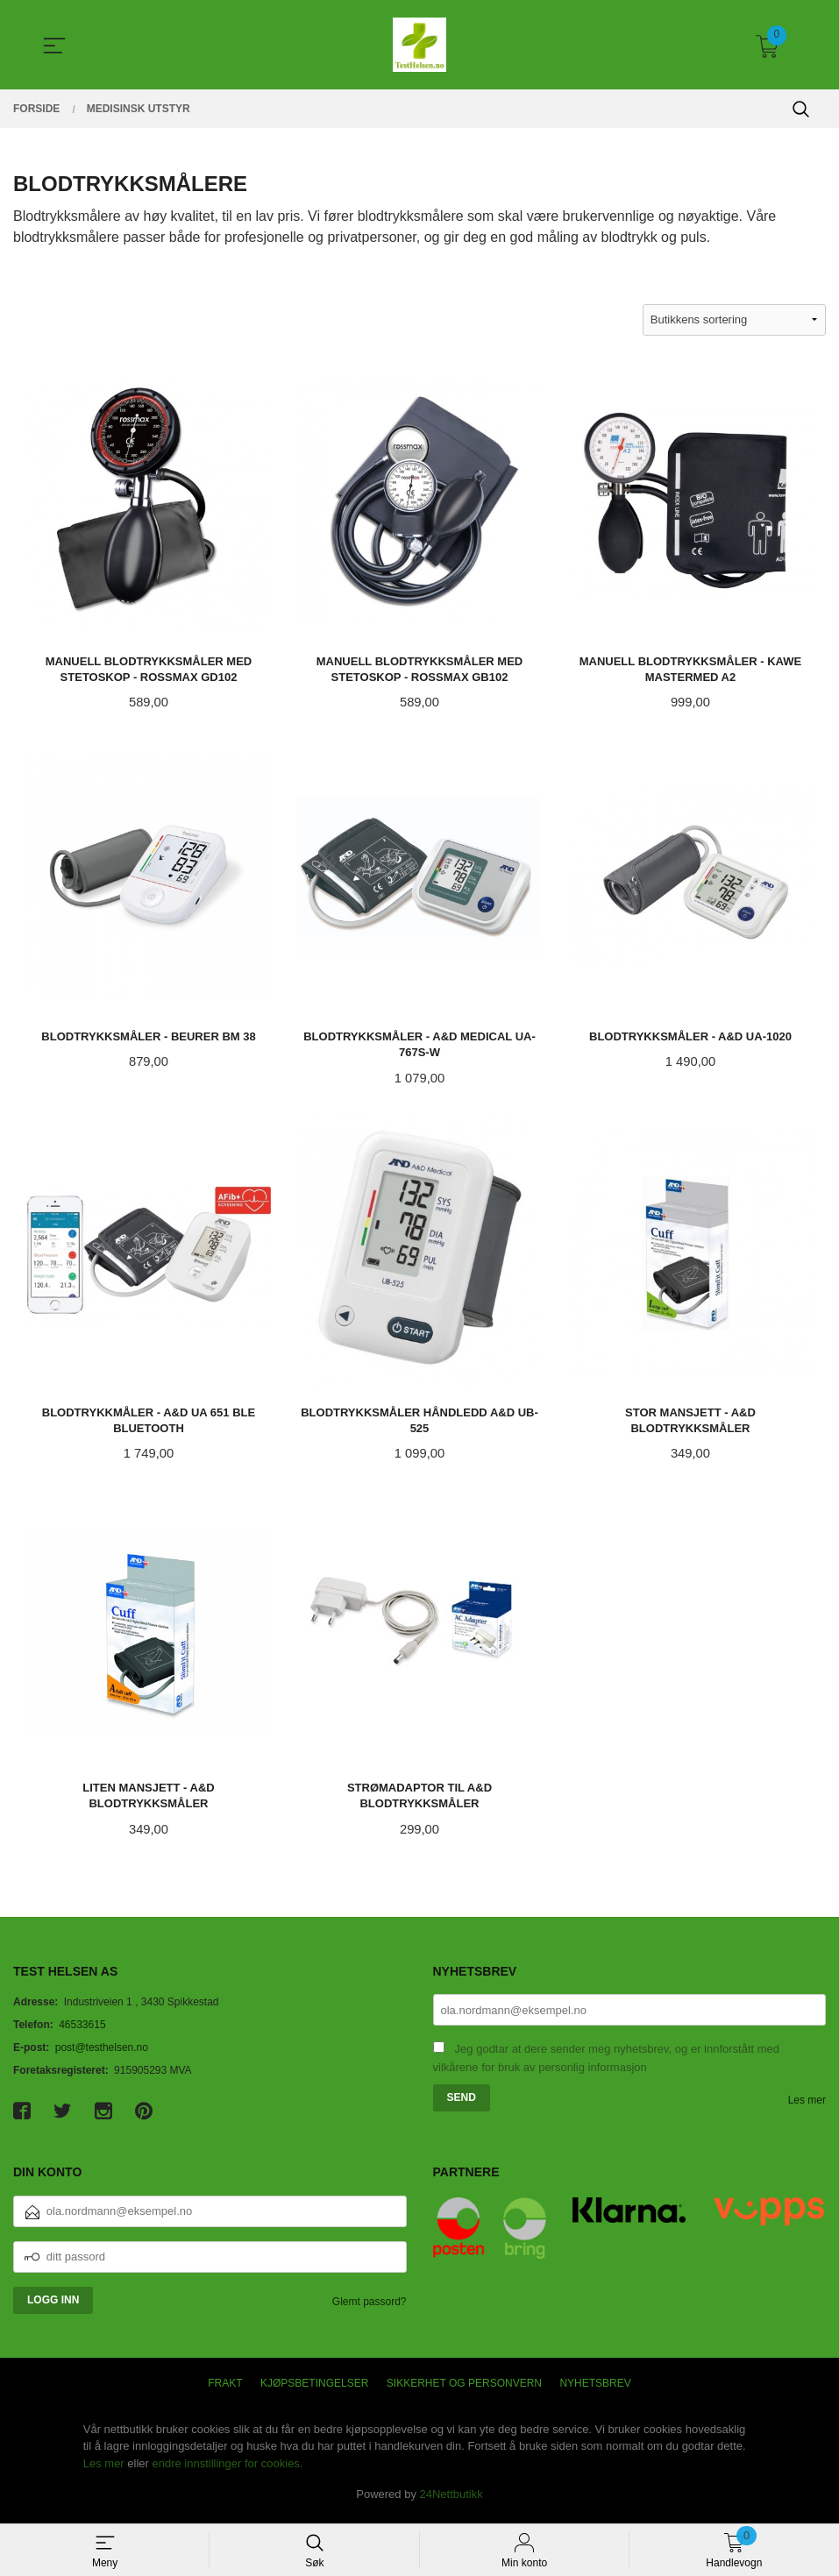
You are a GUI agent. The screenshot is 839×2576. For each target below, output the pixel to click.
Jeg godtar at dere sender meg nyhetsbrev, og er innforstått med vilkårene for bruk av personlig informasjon (606, 2065)
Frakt (225, 2389)
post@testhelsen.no (101, 2054)
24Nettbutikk (451, 2501)
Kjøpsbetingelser (314, 2389)
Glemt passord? (369, 2308)
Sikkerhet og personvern (464, 2389)
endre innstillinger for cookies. (228, 2469)
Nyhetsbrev (594, 2389)
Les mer (807, 2107)
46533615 (82, 2032)
